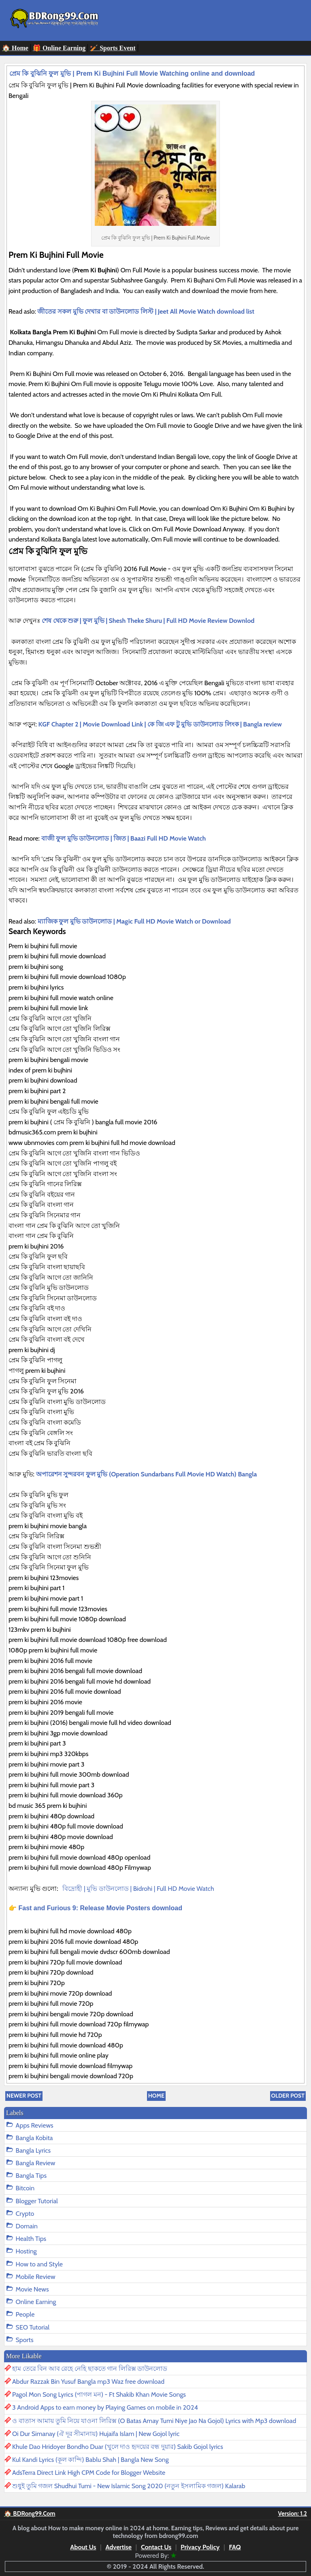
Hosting (26, 2251)
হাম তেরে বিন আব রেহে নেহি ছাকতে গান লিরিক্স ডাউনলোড (89, 2368)
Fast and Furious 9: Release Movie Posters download (100, 1908)
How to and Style (39, 2264)
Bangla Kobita (34, 2138)
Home (156, 2095)
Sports (25, 2340)
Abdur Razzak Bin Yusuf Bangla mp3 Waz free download (88, 2381)
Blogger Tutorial (37, 2201)
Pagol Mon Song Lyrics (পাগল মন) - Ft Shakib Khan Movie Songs (99, 2394)
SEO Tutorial (33, 2327)
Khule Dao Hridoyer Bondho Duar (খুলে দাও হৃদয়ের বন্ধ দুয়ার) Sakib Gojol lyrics (117, 2447)
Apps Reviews (34, 2125)
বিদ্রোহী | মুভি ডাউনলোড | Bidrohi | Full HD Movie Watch (138, 1888)
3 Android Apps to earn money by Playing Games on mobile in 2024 (105, 2407)
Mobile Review (35, 2277)
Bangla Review (35, 2163)
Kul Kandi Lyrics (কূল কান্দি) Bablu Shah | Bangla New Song (90, 2459)
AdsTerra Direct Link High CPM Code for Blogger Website (88, 2472)
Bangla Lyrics (33, 2150)
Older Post (288, 2095)
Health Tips (31, 2239)
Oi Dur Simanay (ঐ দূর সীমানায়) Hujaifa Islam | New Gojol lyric (95, 2434)
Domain (27, 2226)
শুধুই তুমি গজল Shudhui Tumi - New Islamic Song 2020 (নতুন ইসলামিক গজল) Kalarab (128, 2486)
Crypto (25, 2213)
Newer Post (23, 2095)
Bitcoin (25, 2188)
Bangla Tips (31, 2175)
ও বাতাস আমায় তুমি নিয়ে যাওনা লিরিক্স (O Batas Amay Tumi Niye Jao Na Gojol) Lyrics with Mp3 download (154, 2421)
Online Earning (36, 2302)
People (25, 2314)
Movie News (32, 2289)
